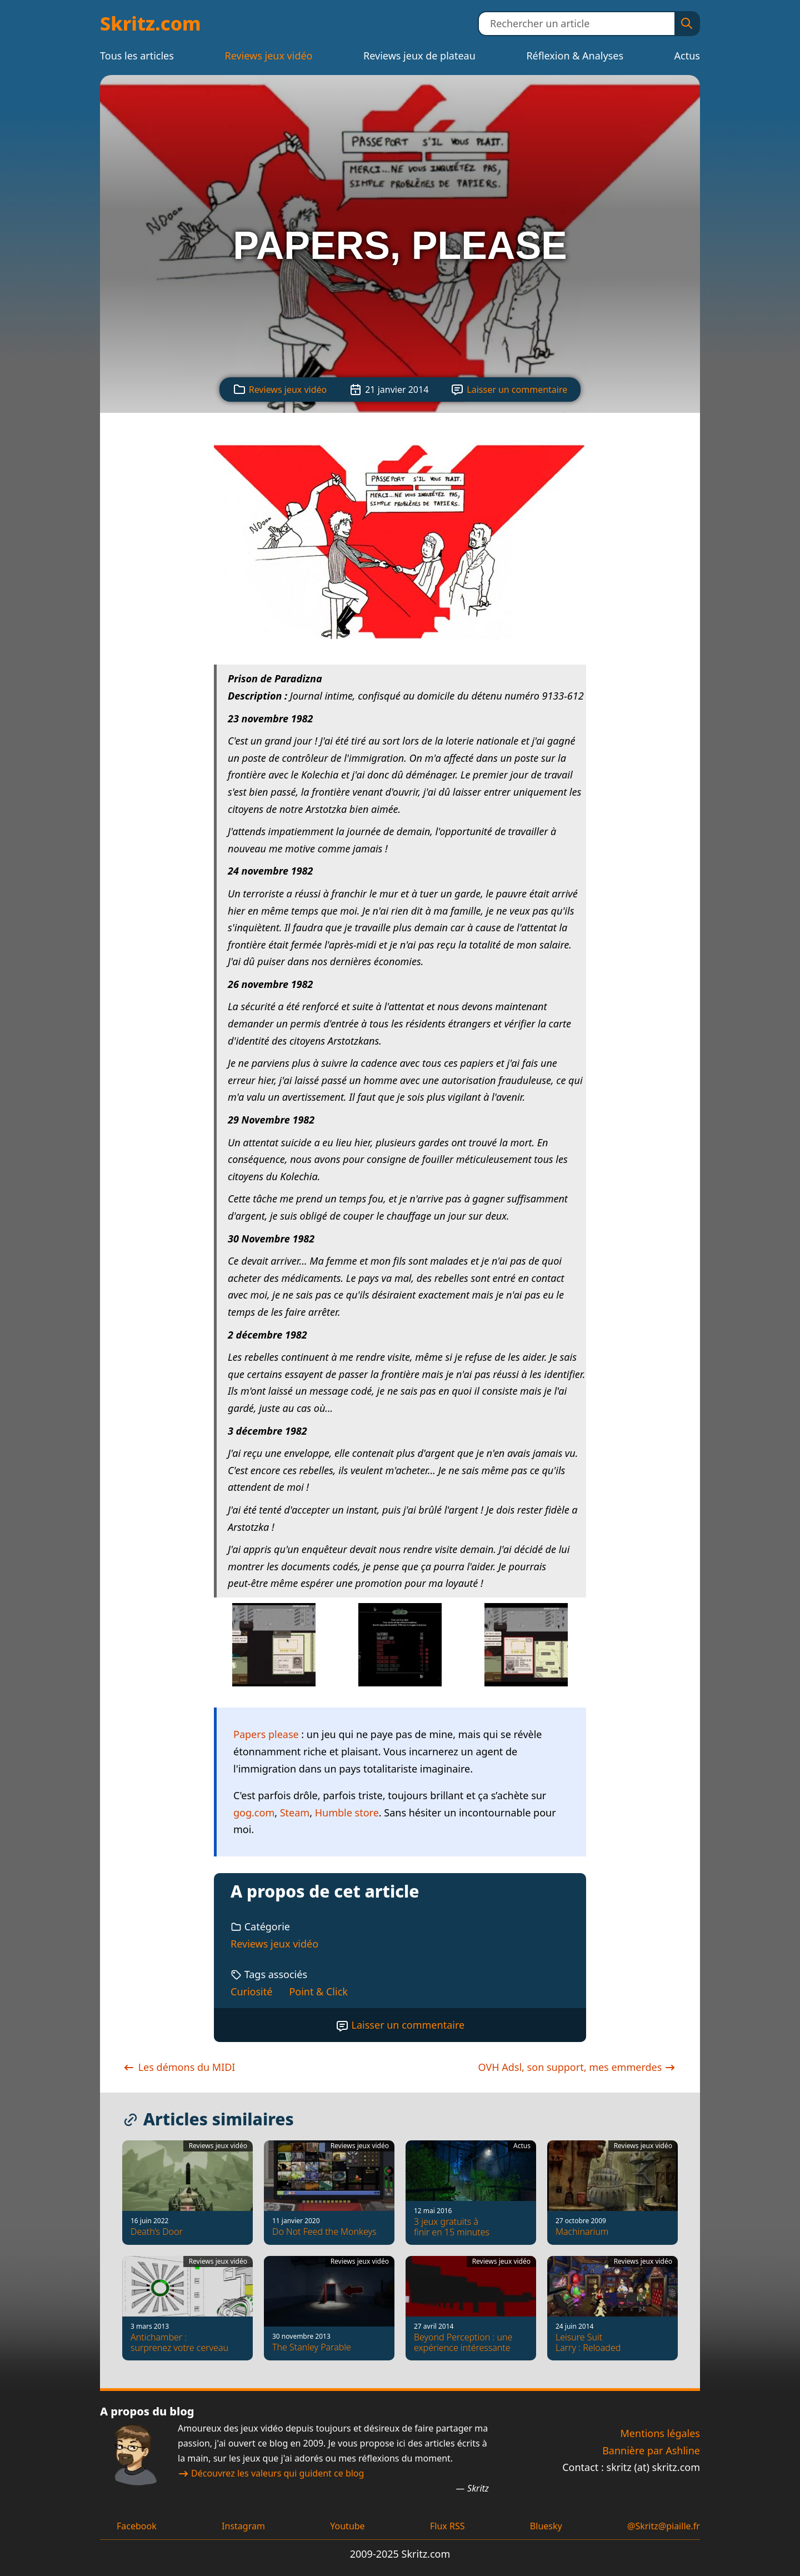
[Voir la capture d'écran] (400, 646)
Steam (294, 1812)
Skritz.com (150, 23)
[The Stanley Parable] (329, 2308)
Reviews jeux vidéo (268, 55)
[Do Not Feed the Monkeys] (329, 2192)
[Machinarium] (612, 2192)
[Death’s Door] (187, 2192)
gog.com (253, 1812)
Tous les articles (137, 55)
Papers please (266, 1734)
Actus (687, 55)
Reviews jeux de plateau (419, 55)
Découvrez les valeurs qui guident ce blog (271, 2473)
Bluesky (546, 2526)
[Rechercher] (686, 23)
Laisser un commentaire (517, 389)
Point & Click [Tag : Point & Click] (318, 1991)
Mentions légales (660, 2433)
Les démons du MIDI (178, 2067)
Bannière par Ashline (651, 2450)
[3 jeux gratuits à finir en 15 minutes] (471, 2192)
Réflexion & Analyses (574, 55)
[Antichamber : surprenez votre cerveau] (187, 2308)
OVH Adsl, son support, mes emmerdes (578, 2067)
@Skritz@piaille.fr (663, 2526)
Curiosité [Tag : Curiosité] (251, 1991)
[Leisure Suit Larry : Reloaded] (612, 2308)
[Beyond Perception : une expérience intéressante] (471, 2308)
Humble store (347, 1812)
